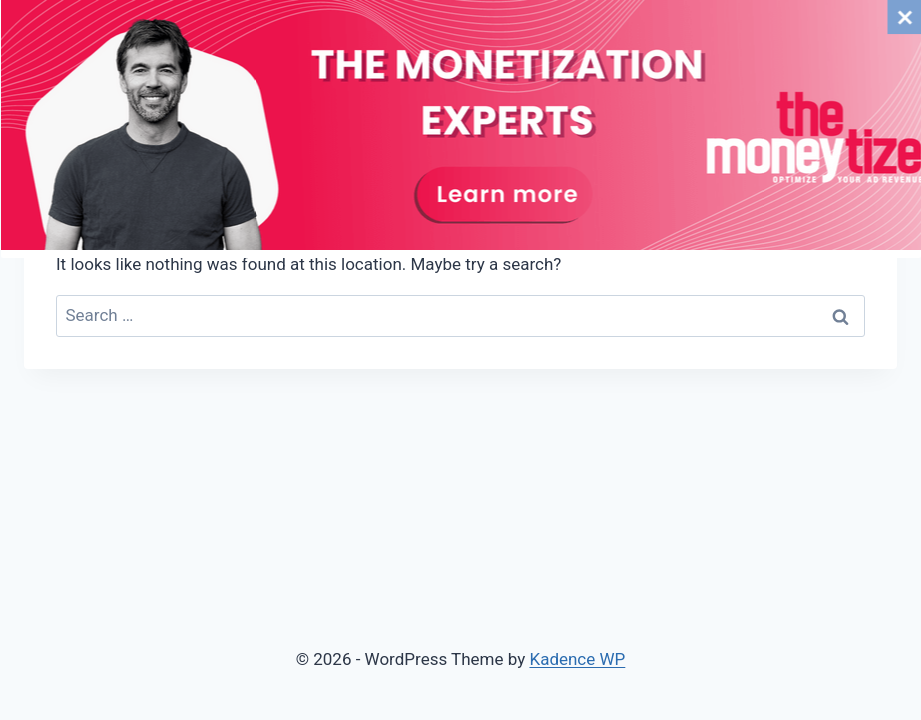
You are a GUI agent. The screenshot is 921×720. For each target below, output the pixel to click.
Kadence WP (577, 659)
